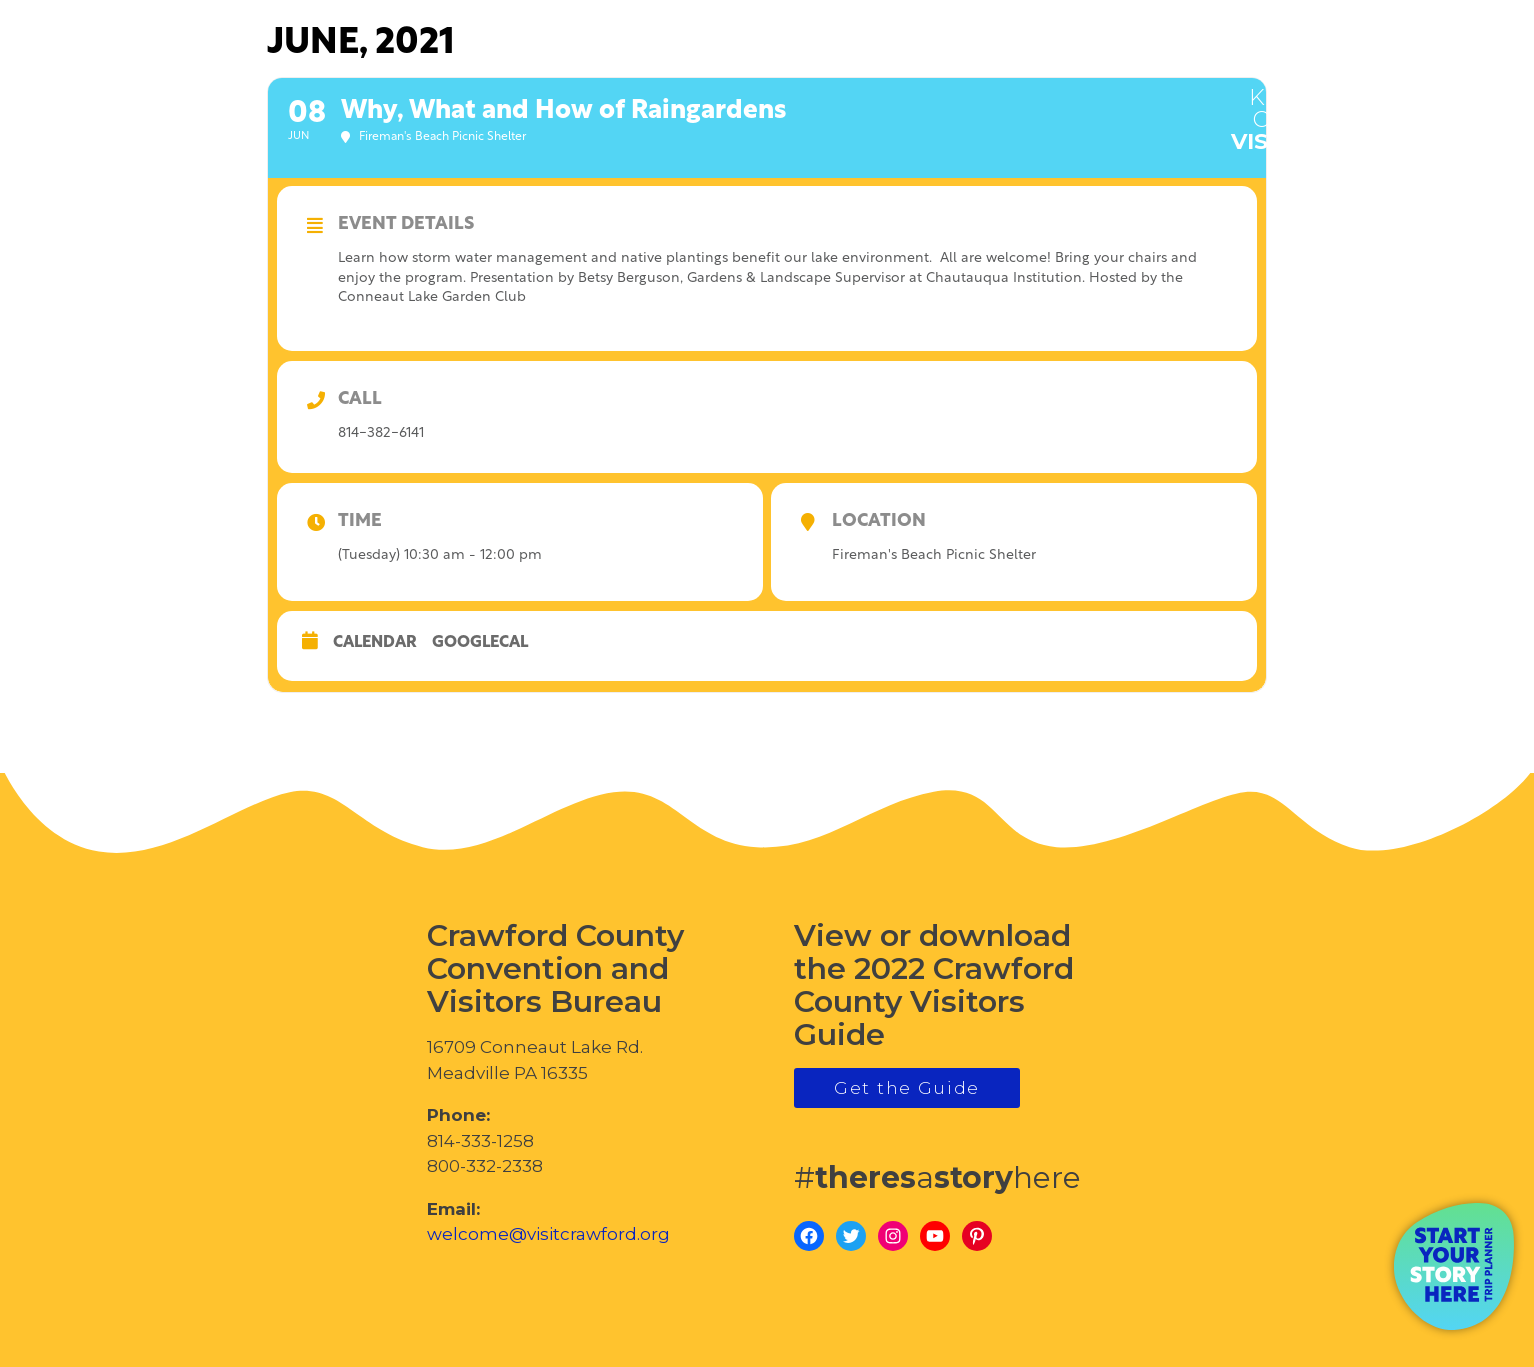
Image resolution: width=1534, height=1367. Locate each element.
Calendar (375, 643)
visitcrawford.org (1360, 108)
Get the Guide (907, 1088)
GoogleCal (480, 643)
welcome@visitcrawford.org (548, 1234)
